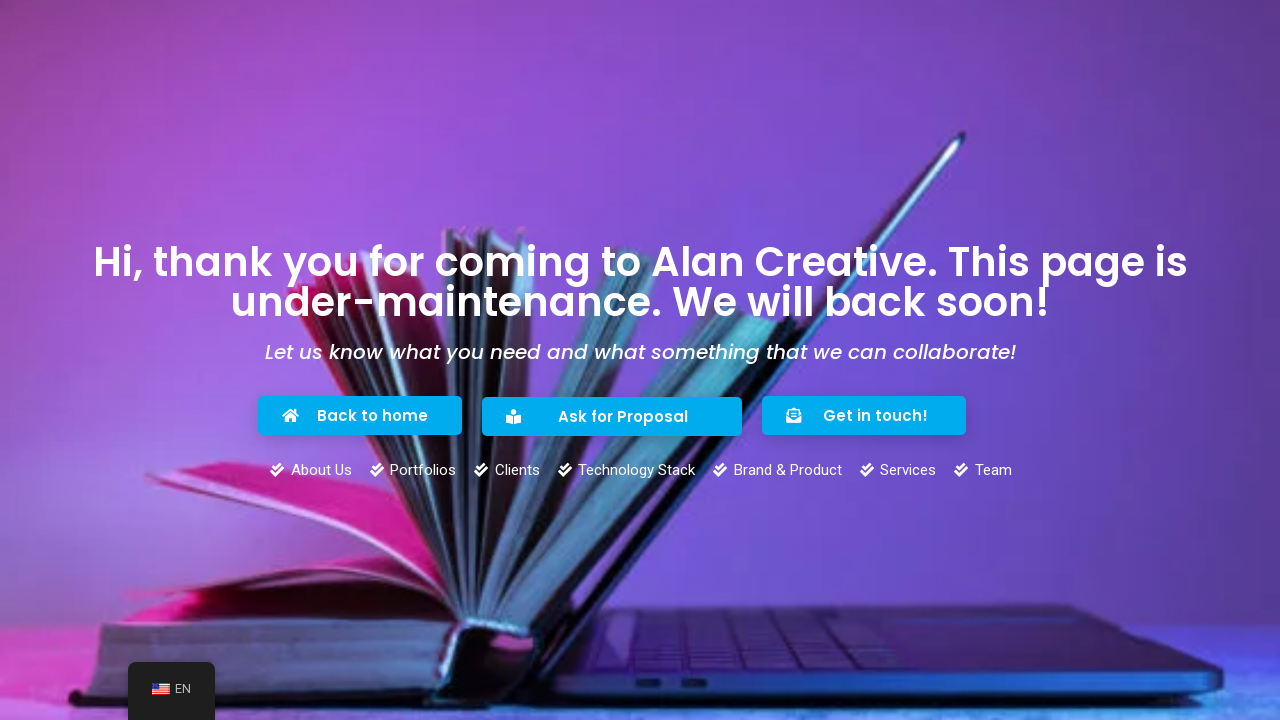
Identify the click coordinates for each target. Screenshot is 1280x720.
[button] (360, 415)
